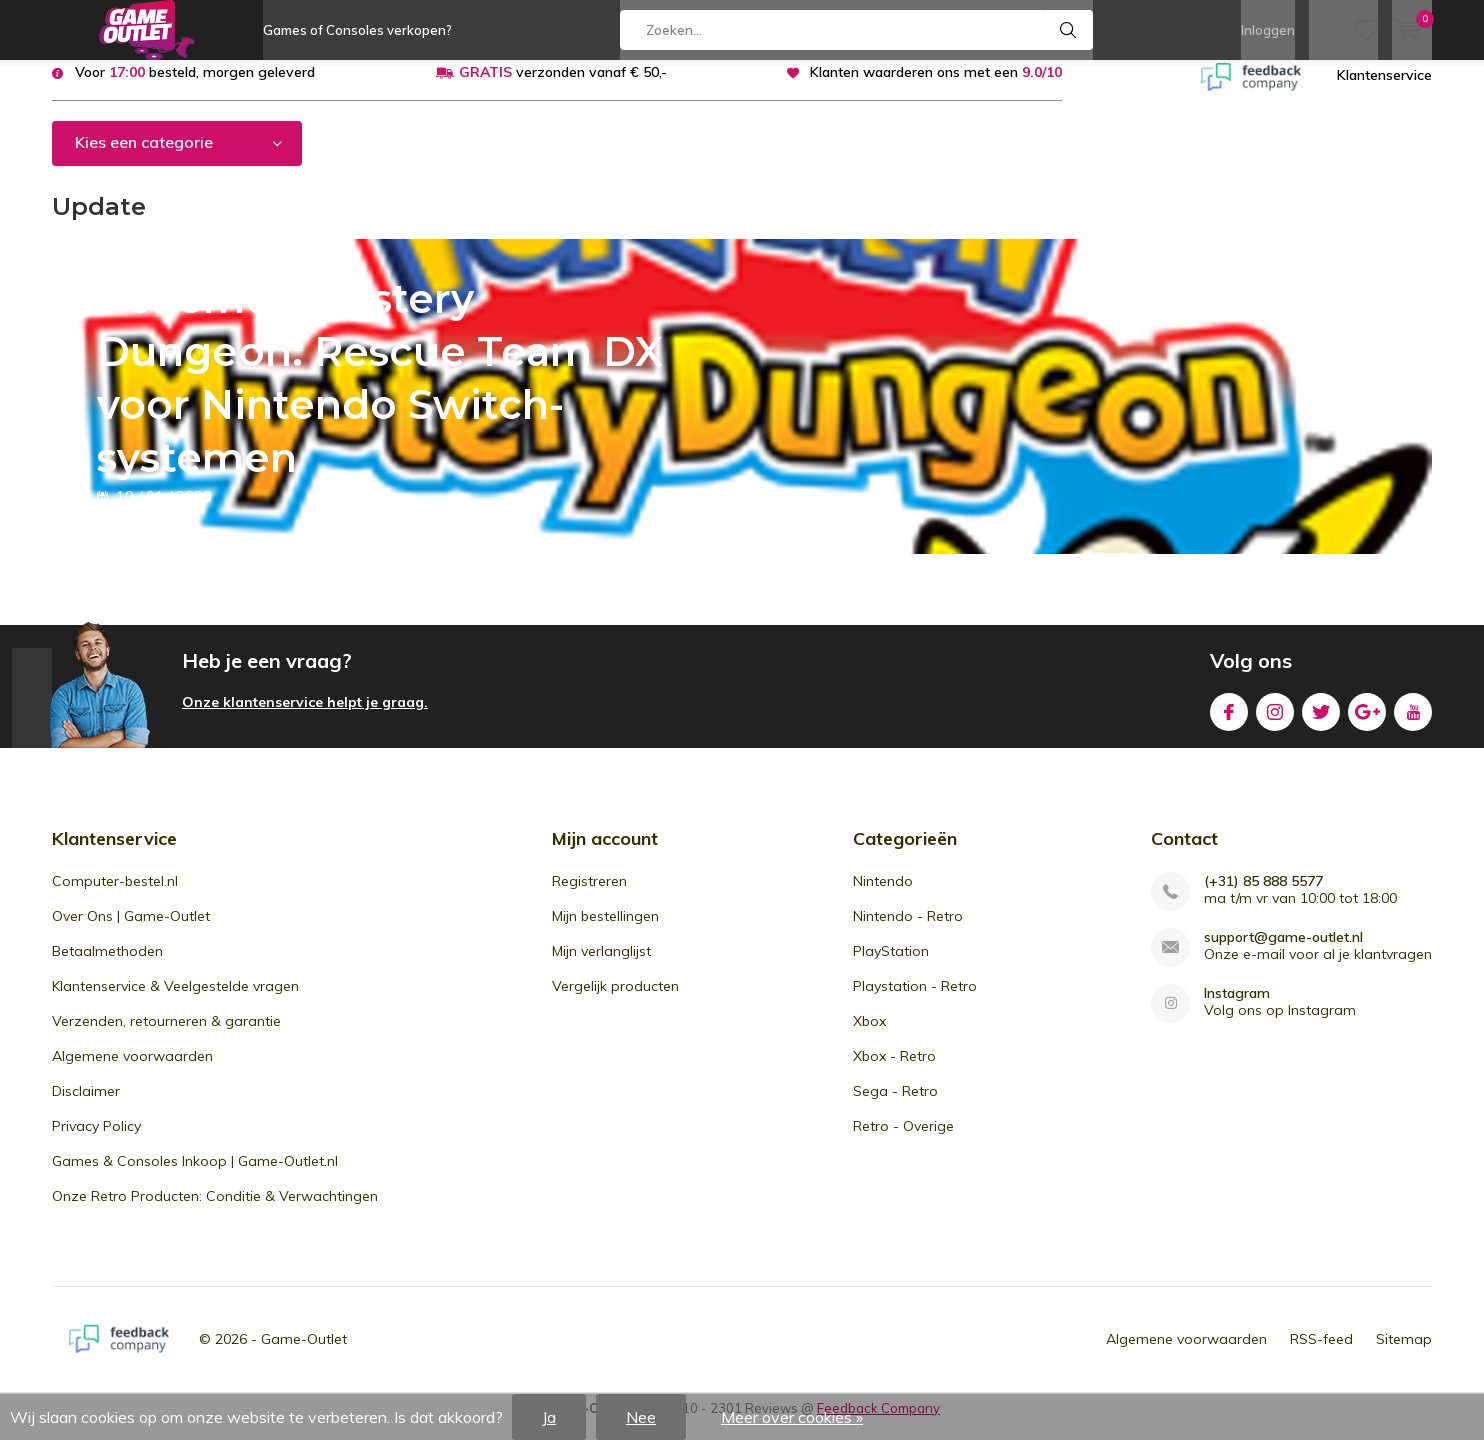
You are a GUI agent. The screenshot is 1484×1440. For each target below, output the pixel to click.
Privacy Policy (96, 1140)
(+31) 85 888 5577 (1263, 895)
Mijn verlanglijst (601, 965)
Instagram (1275, 722)
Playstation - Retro (915, 1000)
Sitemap (1404, 1353)
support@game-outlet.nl (1283, 951)
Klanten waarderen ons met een (936, 87)
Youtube (1413, 722)
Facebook (1229, 722)
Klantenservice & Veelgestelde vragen (175, 1000)
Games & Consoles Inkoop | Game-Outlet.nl (195, 1175)
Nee (641, 1417)
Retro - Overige (903, 1140)
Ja (549, 1417)
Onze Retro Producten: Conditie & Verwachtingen (215, 1210)
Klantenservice (1384, 90)
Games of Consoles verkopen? (357, 30)
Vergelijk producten (615, 1000)
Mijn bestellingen (605, 930)
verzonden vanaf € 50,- (563, 87)
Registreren (589, 895)
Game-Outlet (304, 1353)
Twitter (1321, 722)
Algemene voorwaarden (132, 1070)
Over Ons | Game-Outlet (131, 930)
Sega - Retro (895, 1105)
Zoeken (1069, 30)
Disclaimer (86, 1105)
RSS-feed (1321, 1353)
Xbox (869, 1035)
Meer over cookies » (792, 1417)
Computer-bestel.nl (115, 895)
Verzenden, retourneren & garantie (166, 1035)
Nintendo (883, 895)
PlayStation (891, 965)
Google (1367, 722)
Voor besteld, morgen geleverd (195, 87)
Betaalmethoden (107, 965)
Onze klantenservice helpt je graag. (305, 717)
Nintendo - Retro (908, 930)
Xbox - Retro (894, 1070)
